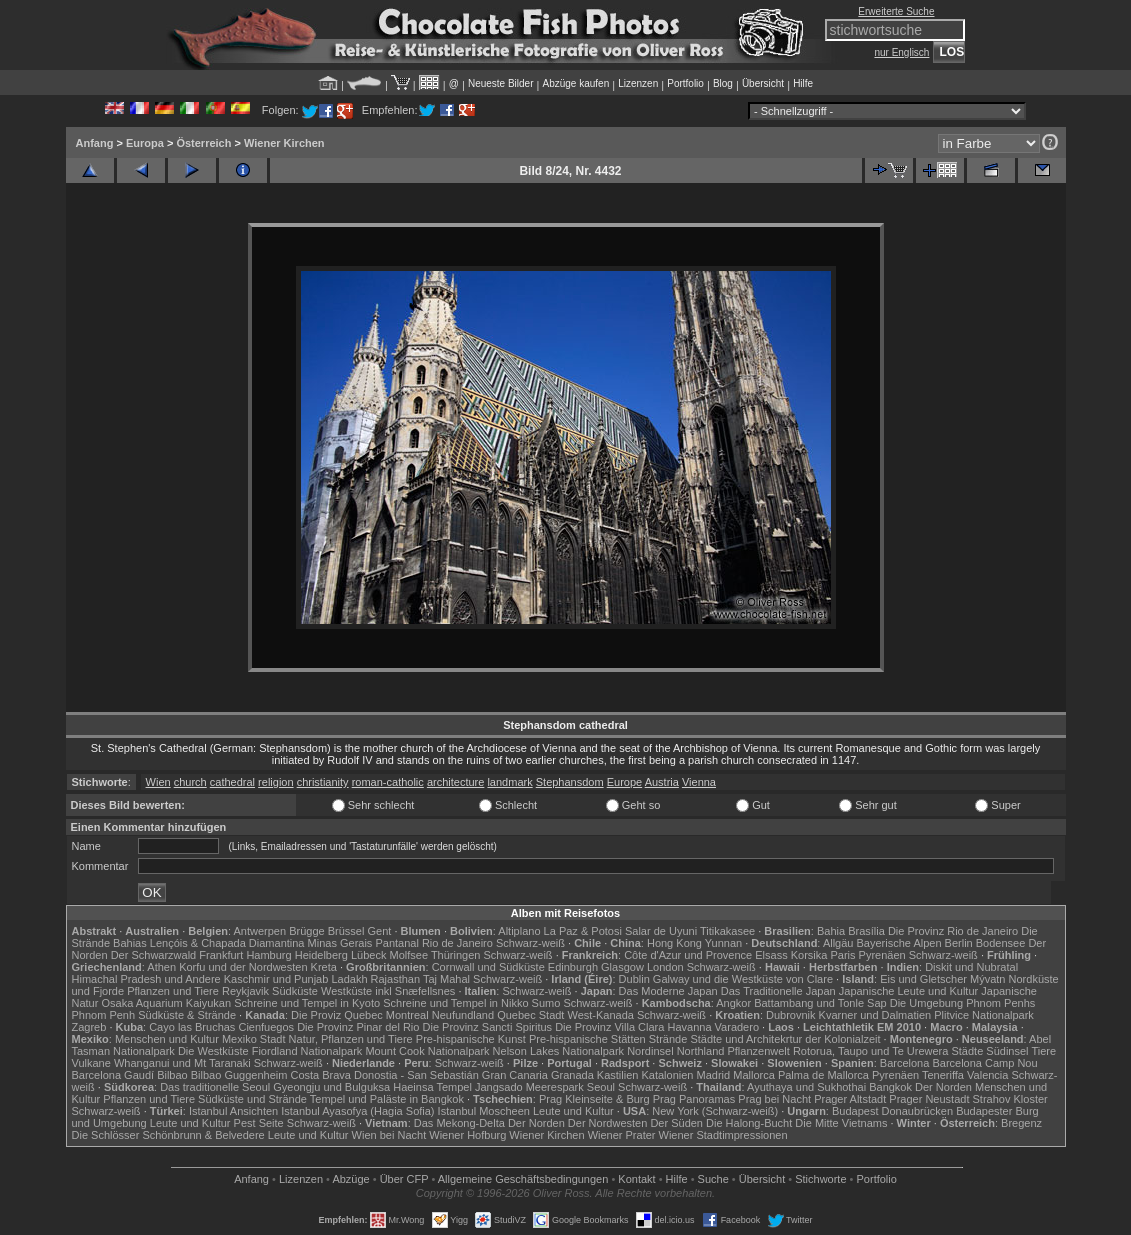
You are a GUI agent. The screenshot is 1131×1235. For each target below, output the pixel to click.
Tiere (1043, 1051)
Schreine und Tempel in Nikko (455, 1003)
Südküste (295, 991)
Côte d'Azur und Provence (688, 955)
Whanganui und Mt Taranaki (182, 1063)
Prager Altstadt (850, 1099)
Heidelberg (321, 955)
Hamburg (268, 955)
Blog (723, 83)
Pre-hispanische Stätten (587, 1039)
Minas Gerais (340, 943)
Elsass (771, 955)
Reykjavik (245, 991)
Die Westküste (213, 1051)
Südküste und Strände (252, 1099)
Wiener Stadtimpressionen (723, 1135)
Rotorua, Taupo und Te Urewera (871, 1051)
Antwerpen (260, 931)
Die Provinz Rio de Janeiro (953, 931)
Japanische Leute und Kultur (908, 991)
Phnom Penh (104, 1015)
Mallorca (754, 1075)
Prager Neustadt (929, 1099)
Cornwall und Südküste (488, 967)
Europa (145, 143)
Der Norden (943, 1087)
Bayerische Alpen (899, 943)
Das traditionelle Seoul (215, 1087)
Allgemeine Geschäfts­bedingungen (523, 1179)
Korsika (809, 955)
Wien (158, 782)
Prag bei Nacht (774, 1099)
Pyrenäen (882, 955)
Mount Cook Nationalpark (427, 1051)
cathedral (232, 782)
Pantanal (396, 943)
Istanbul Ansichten (233, 1111)
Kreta (324, 967)
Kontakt (636, 1179)
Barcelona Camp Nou (984, 1063)
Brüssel (346, 931)
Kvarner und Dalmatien (875, 1015)
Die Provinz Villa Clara (609, 1027)
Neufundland (463, 1015)
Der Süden (676, 1123)
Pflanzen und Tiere (173, 991)
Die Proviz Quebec (337, 1015)
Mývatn (987, 979)
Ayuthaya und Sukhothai (806, 1087)
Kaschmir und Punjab (276, 979)
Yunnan (723, 943)
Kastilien (618, 1075)
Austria (662, 782)
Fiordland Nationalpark (307, 1051)
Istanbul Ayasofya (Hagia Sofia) (357, 1111)
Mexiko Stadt (254, 1039)
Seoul (601, 1087)
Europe (624, 782)
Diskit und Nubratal (971, 967)
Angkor (733, 1003)
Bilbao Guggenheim (239, 1075)
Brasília (866, 931)
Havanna (689, 1027)
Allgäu (838, 943)
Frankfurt (221, 955)
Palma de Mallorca (823, 1075)
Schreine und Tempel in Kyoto (307, 1003)
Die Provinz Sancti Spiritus (488, 1027)
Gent (379, 931)
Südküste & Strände (187, 1015)
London (665, 967)
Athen (161, 967)
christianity (323, 782)
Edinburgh (573, 967)
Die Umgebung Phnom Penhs (963, 1003)
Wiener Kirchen (284, 143)
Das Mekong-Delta (459, 1123)
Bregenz (1021, 1123)
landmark (509, 782)
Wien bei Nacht (389, 1135)
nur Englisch (901, 52)
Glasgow (622, 967)
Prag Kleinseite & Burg (594, 1099)
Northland (701, 1051)
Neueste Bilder (501, 83)
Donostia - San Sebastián (416, 1075)
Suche (713, 1179)
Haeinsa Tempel (432, 1087)
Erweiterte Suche (896, 11)
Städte (967, 1051)
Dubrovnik (791, 1015)
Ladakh (349, 979)
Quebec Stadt (530, 1015)
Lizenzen (638, 83)
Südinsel (1007, 1051)
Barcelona (905, 1063)
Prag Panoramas (694, 1099)
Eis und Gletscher (923, 979)
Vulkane (91, 1063)
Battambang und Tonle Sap (820, 1003)
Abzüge (350, 1179)
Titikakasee (727, 931)
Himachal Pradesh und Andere (146, 979)
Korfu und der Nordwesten (243, 967)
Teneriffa (943, 1075)
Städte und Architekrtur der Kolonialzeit (785, 1039)
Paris (842, 955)
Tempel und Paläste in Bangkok (387, 1099)
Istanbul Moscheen (484, 1111)
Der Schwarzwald (154, 955)
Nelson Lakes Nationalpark (558, 1051)
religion (275, 782)
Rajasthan (396, 979)
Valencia (987, 1075)
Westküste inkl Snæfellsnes (388, 991)
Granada (572, 1075)
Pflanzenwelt (758, 1051)
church (190, 782)
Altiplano (519, 931)
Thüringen (456, 955)
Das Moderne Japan (668, 991)
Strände (668, 1039)
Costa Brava (320, 1075)
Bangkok (890, 1087)
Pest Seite (259, 1123)
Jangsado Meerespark (529, 1087)
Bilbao (172, 1075)
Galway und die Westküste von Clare (743, 979)
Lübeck (368, 955)
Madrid (714, 1075)
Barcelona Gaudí (113, 1075)
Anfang (95, 143)
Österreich (203, 143)
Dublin (634, 979)
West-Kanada (601, 1015)
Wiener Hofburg (467, 1135)
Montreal (407, 1015)
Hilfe (803, 83)
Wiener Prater (622, 1135)
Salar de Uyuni (661, 931)
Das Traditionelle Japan (778, 991)
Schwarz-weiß (530, 943)
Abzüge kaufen (576, 83)
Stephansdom (570, 782)
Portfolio (685, 83)
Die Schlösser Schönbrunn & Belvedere (168, 1135)
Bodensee (1001, 943)
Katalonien (667, 1075)
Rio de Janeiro (457, 943)
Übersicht (763, 83)
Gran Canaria (515, 1075)
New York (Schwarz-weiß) (715, 1111)
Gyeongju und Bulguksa (331, 1087)
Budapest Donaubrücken (892, 1111)
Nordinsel (650, 1051)
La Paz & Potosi (583, 931)
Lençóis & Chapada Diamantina (227, 943)
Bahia (831, 931)
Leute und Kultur (573, 1111)
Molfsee (409, 955)
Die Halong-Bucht (749, 1123)
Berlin (959, 943)
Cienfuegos (266, 1027)
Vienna (699, 782)
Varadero (737, 1027)
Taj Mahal (446, 979)
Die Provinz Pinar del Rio (358, 1027)
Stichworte (820, 1179)
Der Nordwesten (607, 1123)
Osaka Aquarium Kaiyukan (166, 1003)
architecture (455, 782)
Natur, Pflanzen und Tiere (351, 1039)
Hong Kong (674, 943)
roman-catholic (388, 782)
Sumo (546, 1003)
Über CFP (404, 1179)
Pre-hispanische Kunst (471, 1039)
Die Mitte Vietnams (841, 1123)
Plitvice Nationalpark (984, 1015)
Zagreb (89, 1027)
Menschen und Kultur (167, 1039)
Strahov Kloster (1010, 1099)
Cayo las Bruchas (192, 1027)
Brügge (306, 931)
